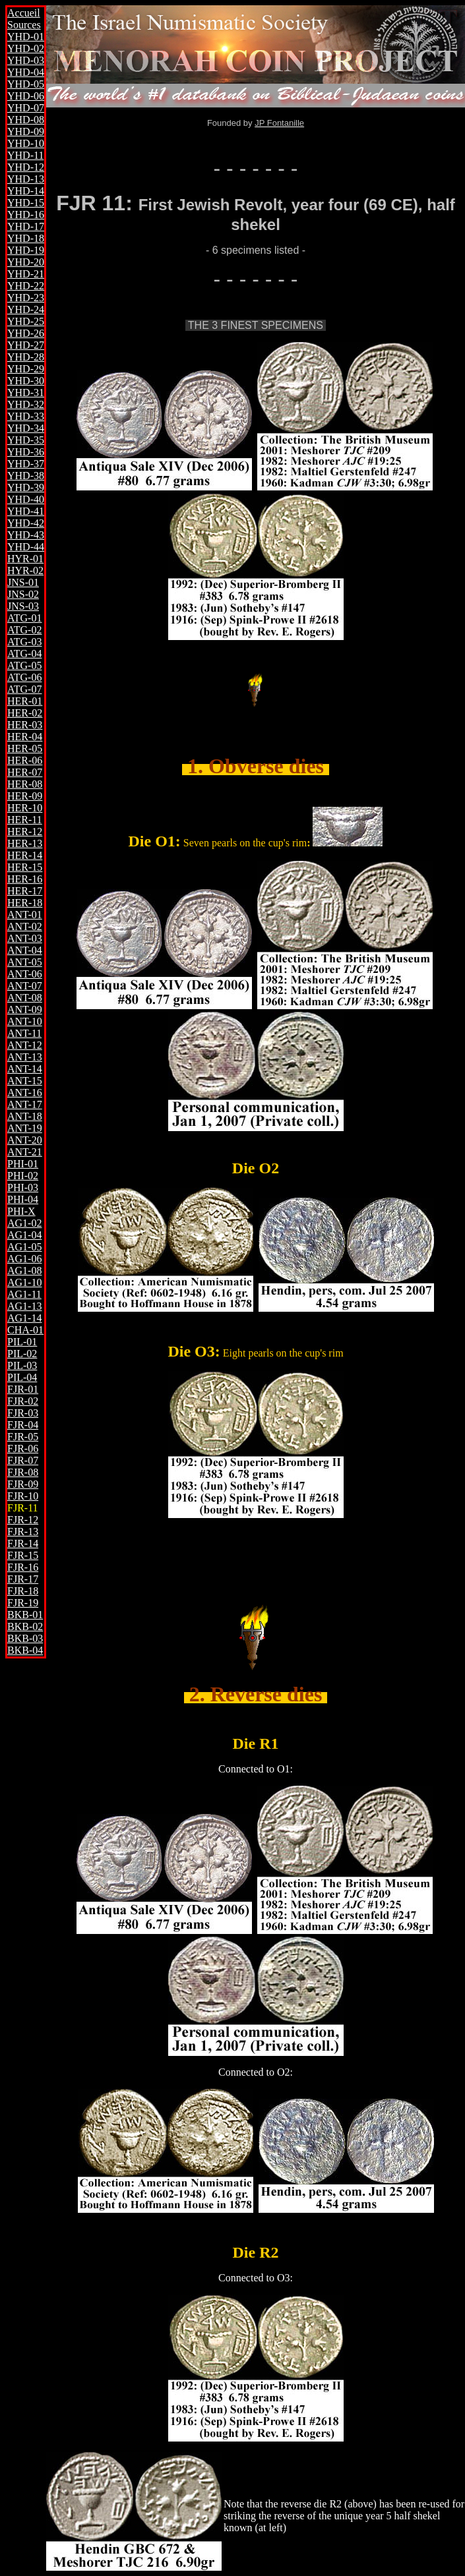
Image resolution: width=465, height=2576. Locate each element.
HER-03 (24, 724)
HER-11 (24, 819)
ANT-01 (24, 914)
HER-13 (24, 843)
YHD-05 (25, 84)
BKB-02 (25, 1626)
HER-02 (24, 712)
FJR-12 (22, 1519)
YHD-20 (25, 262)
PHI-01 (22, 1163)
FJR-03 (22, 1413)
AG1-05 (24, 1246)
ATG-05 (24, 665)
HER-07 (24, 772)
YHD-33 (25, 416)
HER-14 (24, 855)
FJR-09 (22, 1484)
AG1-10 (24, 1282)
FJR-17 (22, 1579)
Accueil (23, 12)
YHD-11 (25, 155)
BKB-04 (25, 1650)
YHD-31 (25, 392)
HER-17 (24, 890)
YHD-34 (25, 428)
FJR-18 (22, 1590)
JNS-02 (23, 594)
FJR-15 (22, 1555)
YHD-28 (25, 357)
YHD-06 (25, 96)
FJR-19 (22, 1602)
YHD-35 (25, 440)
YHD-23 (25, 297)
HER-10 (24, 807)
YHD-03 (25, 60)
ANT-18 (24, 1116)
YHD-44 (25, 546)
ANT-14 (24, 1068)
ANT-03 (24, 938)
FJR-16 (22, 1567)
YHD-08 (25, 119)
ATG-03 (24, 641)
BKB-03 (25, 1638)
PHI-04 (22, 1199)
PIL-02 (22, 1353)
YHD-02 (25, 48)
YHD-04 (25, 72)
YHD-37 (25, 463)
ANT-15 (24, 1080)
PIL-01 (22, 1341)
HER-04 (24, 736)
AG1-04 (24, 1235)
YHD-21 (25, 273)
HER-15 (24, 867)
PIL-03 (22, 1365)
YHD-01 (25, 36)
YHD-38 (25, 475)
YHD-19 (25, 250)
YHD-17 (25, 226)
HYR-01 (25, 558)
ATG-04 (24, 653)
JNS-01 (23, 582)
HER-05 (24, 748)
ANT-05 (24, 962)
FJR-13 (22, 1531)
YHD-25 (25, 321)
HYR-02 (25, 570)
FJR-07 (22, 1460)
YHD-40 (25, 499)
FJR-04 (22, 1424)
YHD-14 (25, 190)
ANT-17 (24, 1104)
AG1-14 (24, 1318)
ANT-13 (24, 1057)
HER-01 (24, 701)
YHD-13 (25, 179)
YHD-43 (25, 535)
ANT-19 (24, 1128)
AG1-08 (24, 1270)
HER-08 (24, 784)
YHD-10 (25, 143)
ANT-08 (24, 997)
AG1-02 (24, 1223)
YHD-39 (25, 487)
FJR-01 (22, 1389)
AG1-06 (24, 1258)
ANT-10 (24, 1021)
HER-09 (24, 796)
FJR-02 (22, 1401)
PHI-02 (22, 1175)
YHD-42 (25, 523)
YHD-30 (25, 380)
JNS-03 (23, 606)
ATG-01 (24, 618)
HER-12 (24, 831)
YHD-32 (25, 404)
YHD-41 (25, 511)
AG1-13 (24, 1306)
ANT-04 (24, 950)
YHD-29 (25, 368)
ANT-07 (24, 985)
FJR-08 (22, 1472)
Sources (24, 24)
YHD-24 (25, 309)
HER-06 (24, 760)
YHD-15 (25, 202)
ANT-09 (24, 1009)
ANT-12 (24, 1045)
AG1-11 (24, 1294)
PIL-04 (22, 1377)
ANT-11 (24, 1033)
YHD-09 (25, 131)
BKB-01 (25, 1614)
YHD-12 (25, 167)
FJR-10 (22, 1496)
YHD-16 (25, 214)
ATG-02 (24, 629)
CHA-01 (25, 1329)
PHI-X (21, 1211)
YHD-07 (25, 107)
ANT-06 (24, 974)
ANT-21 (24, 1151)
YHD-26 (25, 333)
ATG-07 (24, 689)
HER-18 (24, 902)
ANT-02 (24, 926)
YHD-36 (25, 451)
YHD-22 (25, 285)
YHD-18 (25, 238)
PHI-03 (22, 1187)
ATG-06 (24, 677)
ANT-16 (24, 1092)
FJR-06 (22, 1448)
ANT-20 (24, 1140)
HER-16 (24, 879)
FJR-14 (22, 1543)
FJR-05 (22, 1436)
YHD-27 (25, 345)
